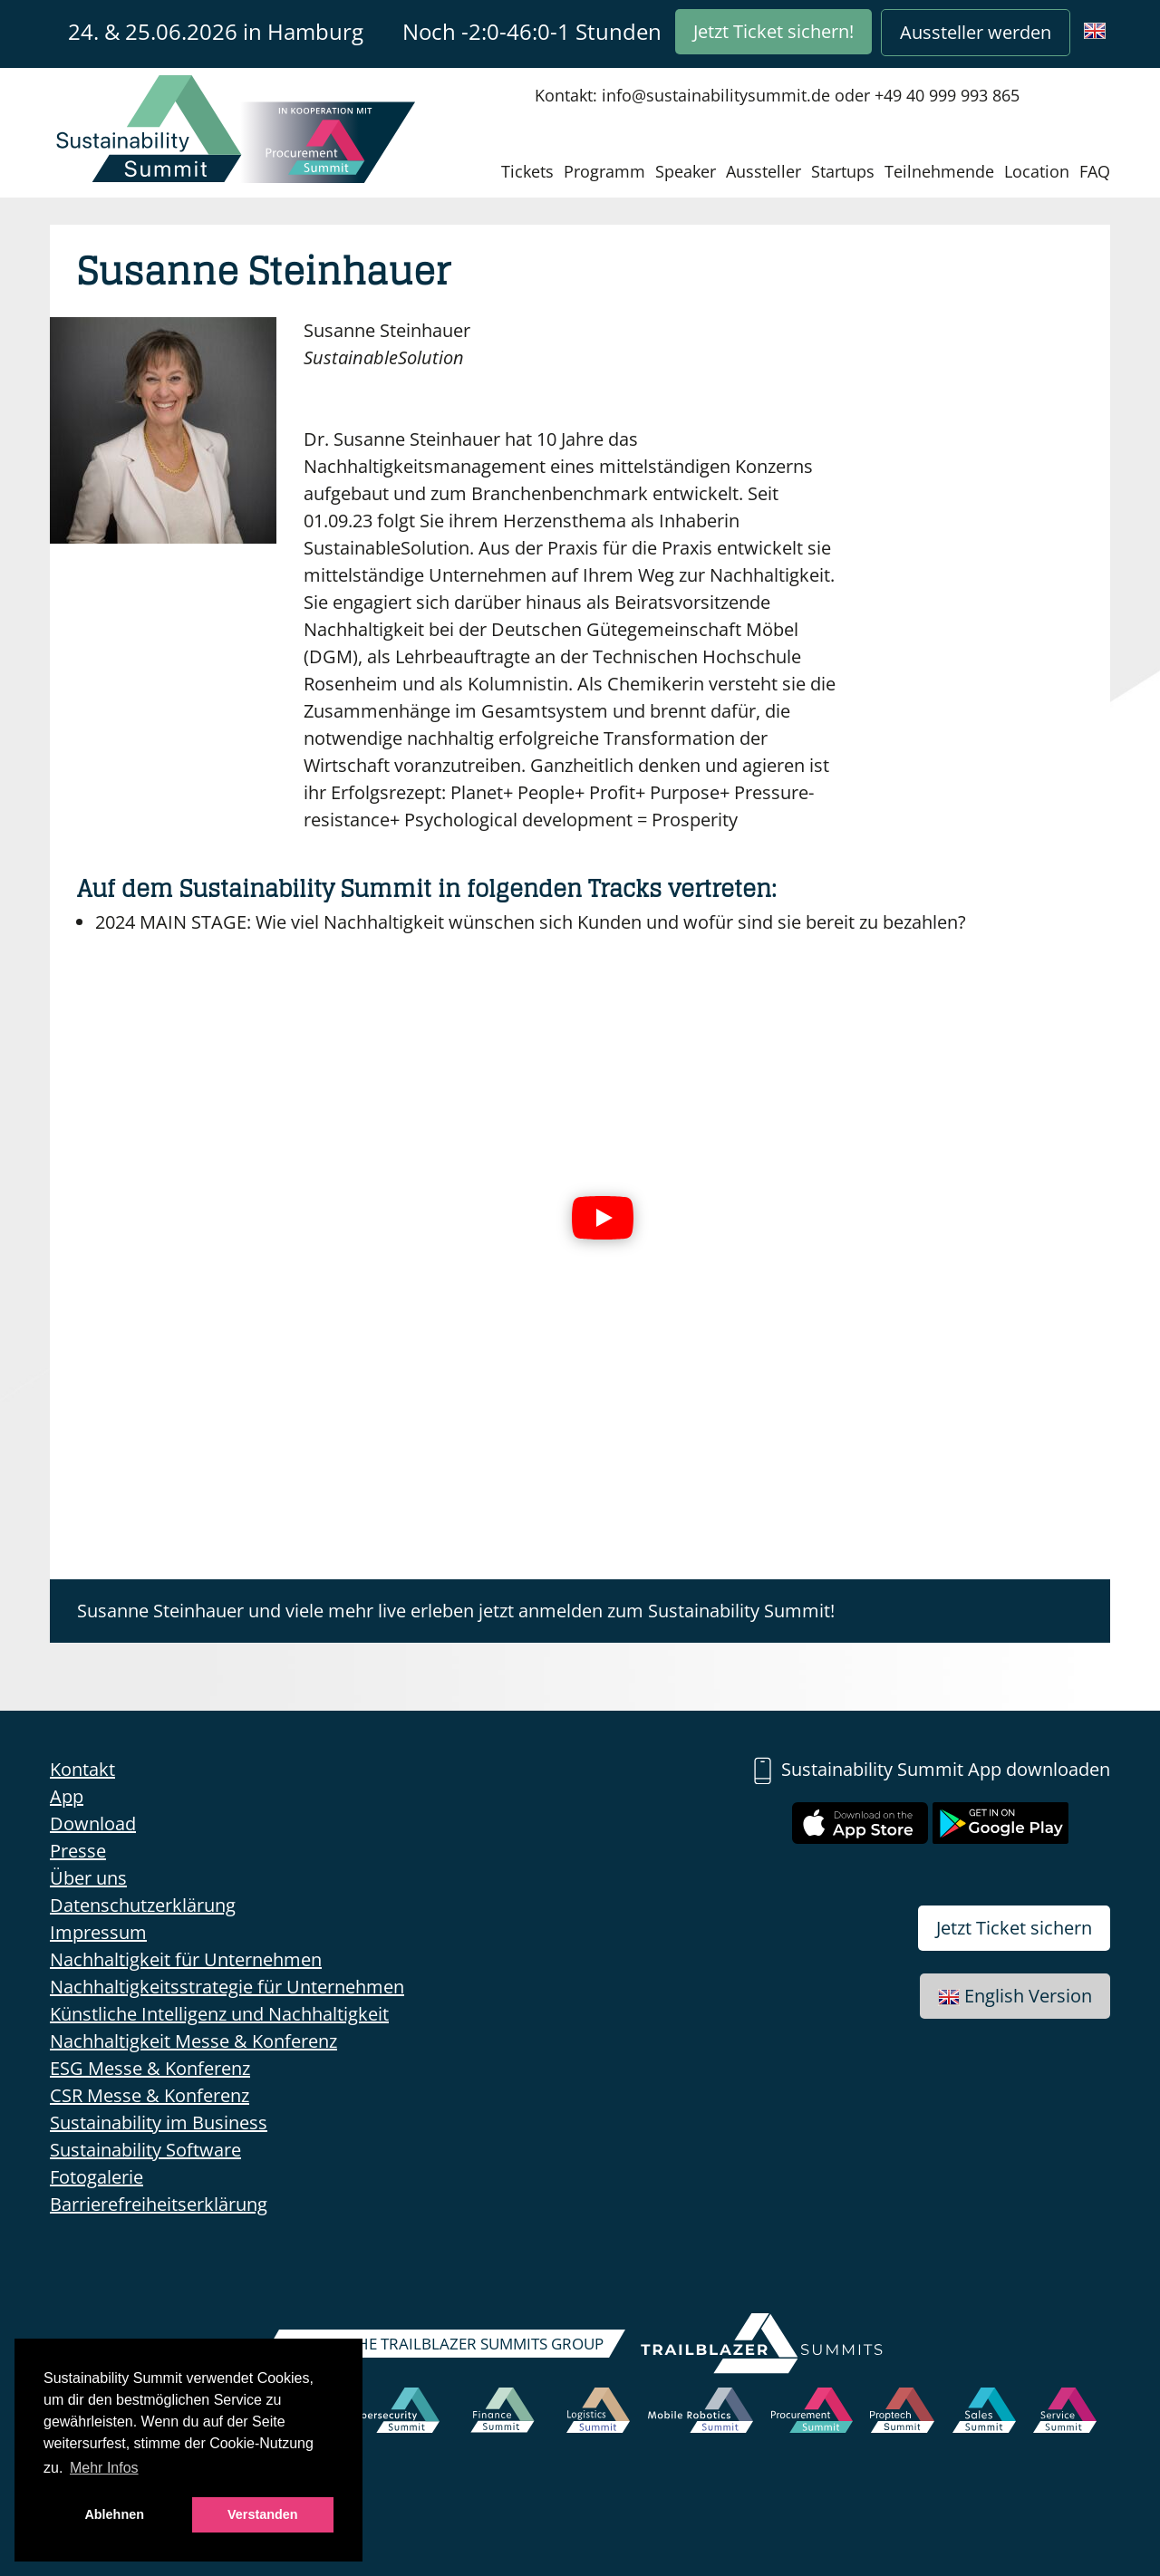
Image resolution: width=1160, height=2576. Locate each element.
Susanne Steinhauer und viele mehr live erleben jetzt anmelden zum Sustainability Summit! (456, 1610)
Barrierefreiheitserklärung (158, 2204)
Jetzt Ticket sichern (1014, 1927)
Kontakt (82, 1769)
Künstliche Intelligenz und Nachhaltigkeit (219, 2014)
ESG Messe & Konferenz (150, 2068)
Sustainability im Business (158, 2122)
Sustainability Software (145, 2149)
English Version (1015, 1995)
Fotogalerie (96, 2177)
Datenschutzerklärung (143, 1905)
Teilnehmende (939, 171)
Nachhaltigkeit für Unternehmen (186, 1959)
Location (1036, 171)
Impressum (98, 1932)
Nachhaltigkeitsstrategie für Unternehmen (227, 1986)
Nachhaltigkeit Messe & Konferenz (193, 2041)
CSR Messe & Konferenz (149, 2095)
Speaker (685, 171)
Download (93, 1823)
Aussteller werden (975, 32)
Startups (843, 171)
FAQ (1094, 171)
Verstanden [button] (262, 2514)
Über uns (88, 1878)
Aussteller (763, 171)
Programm (604, 171)
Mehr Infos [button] (104, 2467)
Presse (78, 1850)
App (66, 1796)
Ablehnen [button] (114, 2514)
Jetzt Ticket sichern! (773, 31)
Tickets (527, 171)
